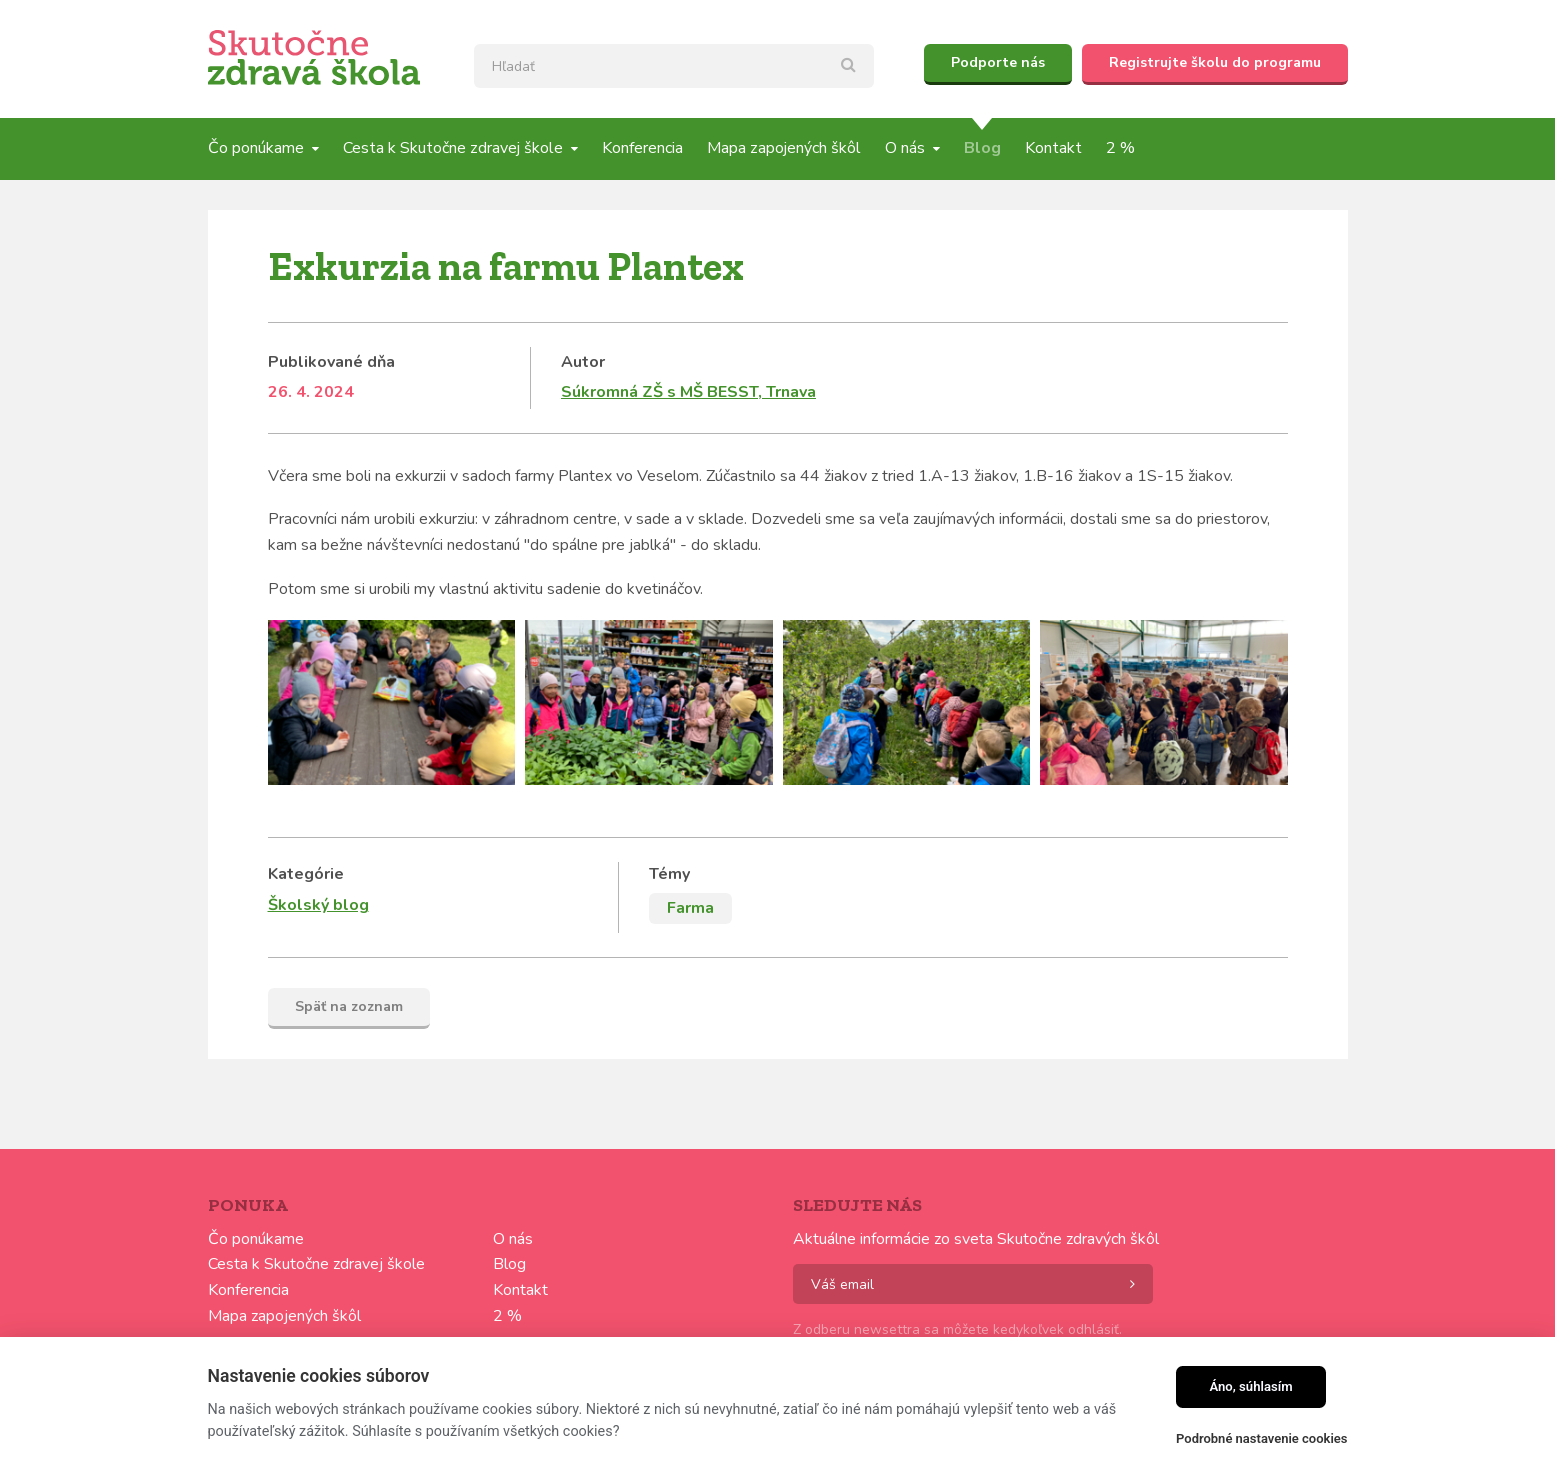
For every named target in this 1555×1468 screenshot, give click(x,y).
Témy (669, 874)
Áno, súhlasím (1250, 1386)
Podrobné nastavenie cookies (1261, 1438)
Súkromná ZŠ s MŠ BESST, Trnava (688, 392)
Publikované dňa (331, 362)
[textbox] (674, 66)
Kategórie (306, 874)
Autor (583, 362)
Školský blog (318, 905)
